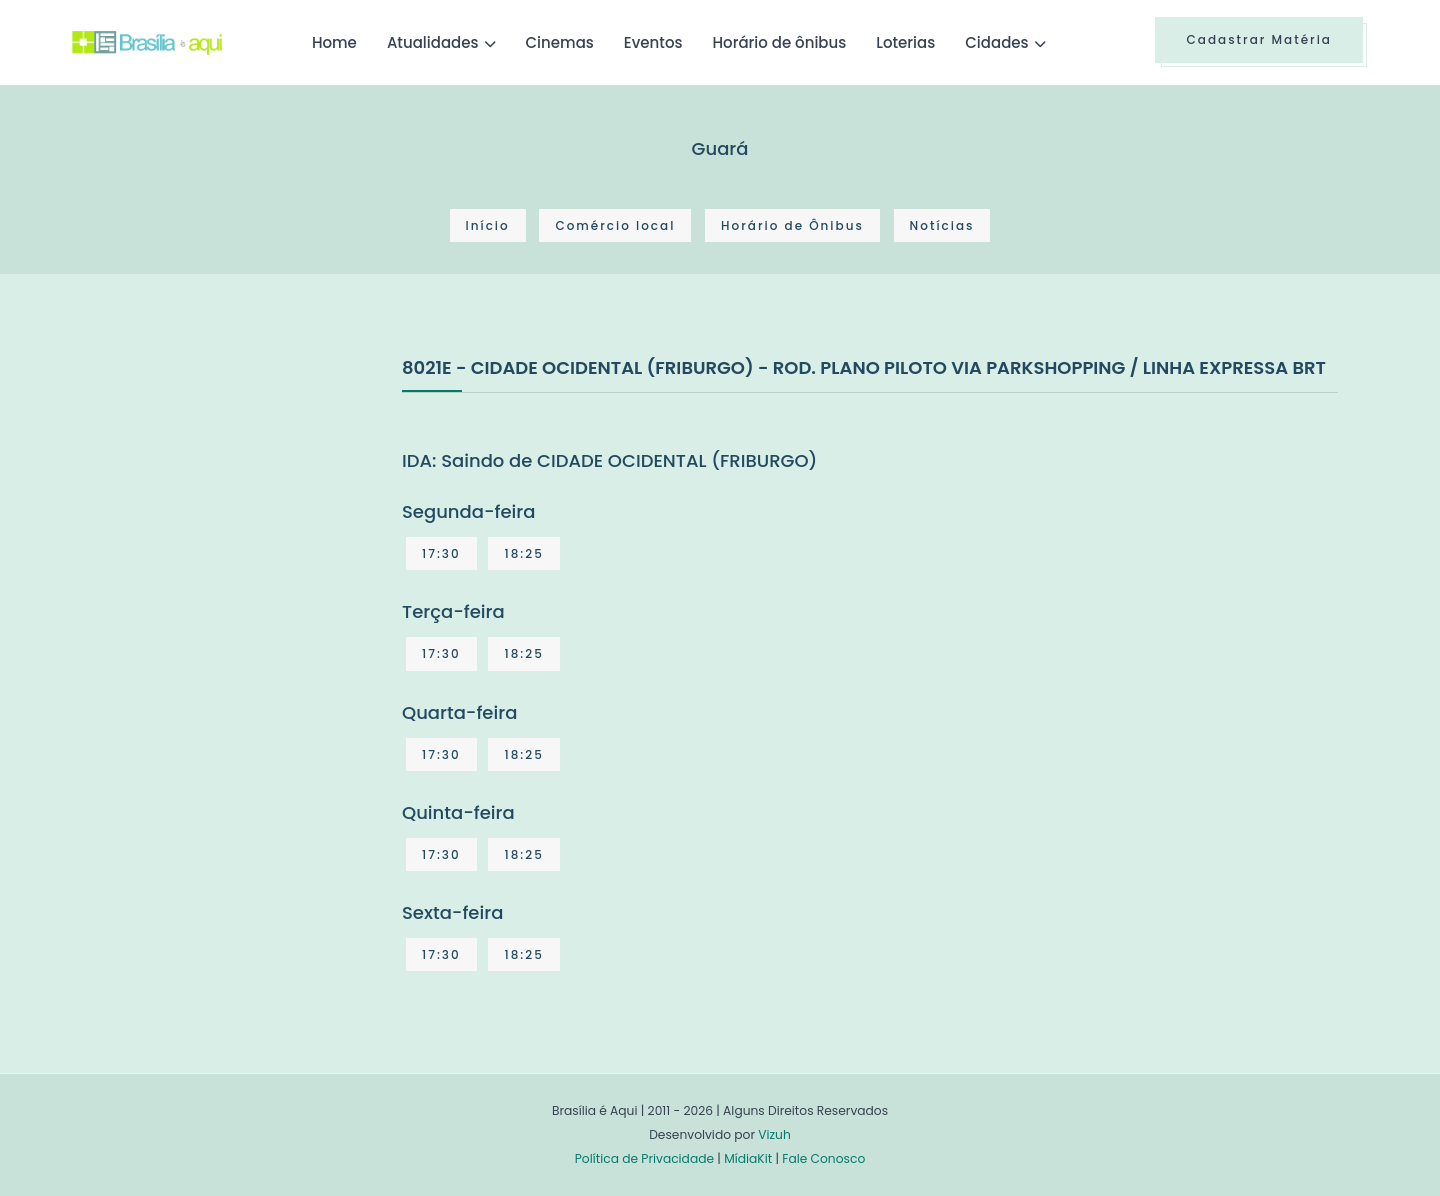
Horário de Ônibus (792, 225)
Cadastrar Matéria (1259, 39)
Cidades (996, 42)
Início (488, 225)
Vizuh (774, 1134)
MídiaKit (748, 1158)
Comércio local (615, 225)
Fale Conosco (823, 1158)
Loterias (905, 42)
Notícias (942, 225)
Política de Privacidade (644, 1158)
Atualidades (433, 42)
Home (334, 42)
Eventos (653, 42)
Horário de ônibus (779, 42)
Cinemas (560, 42)
